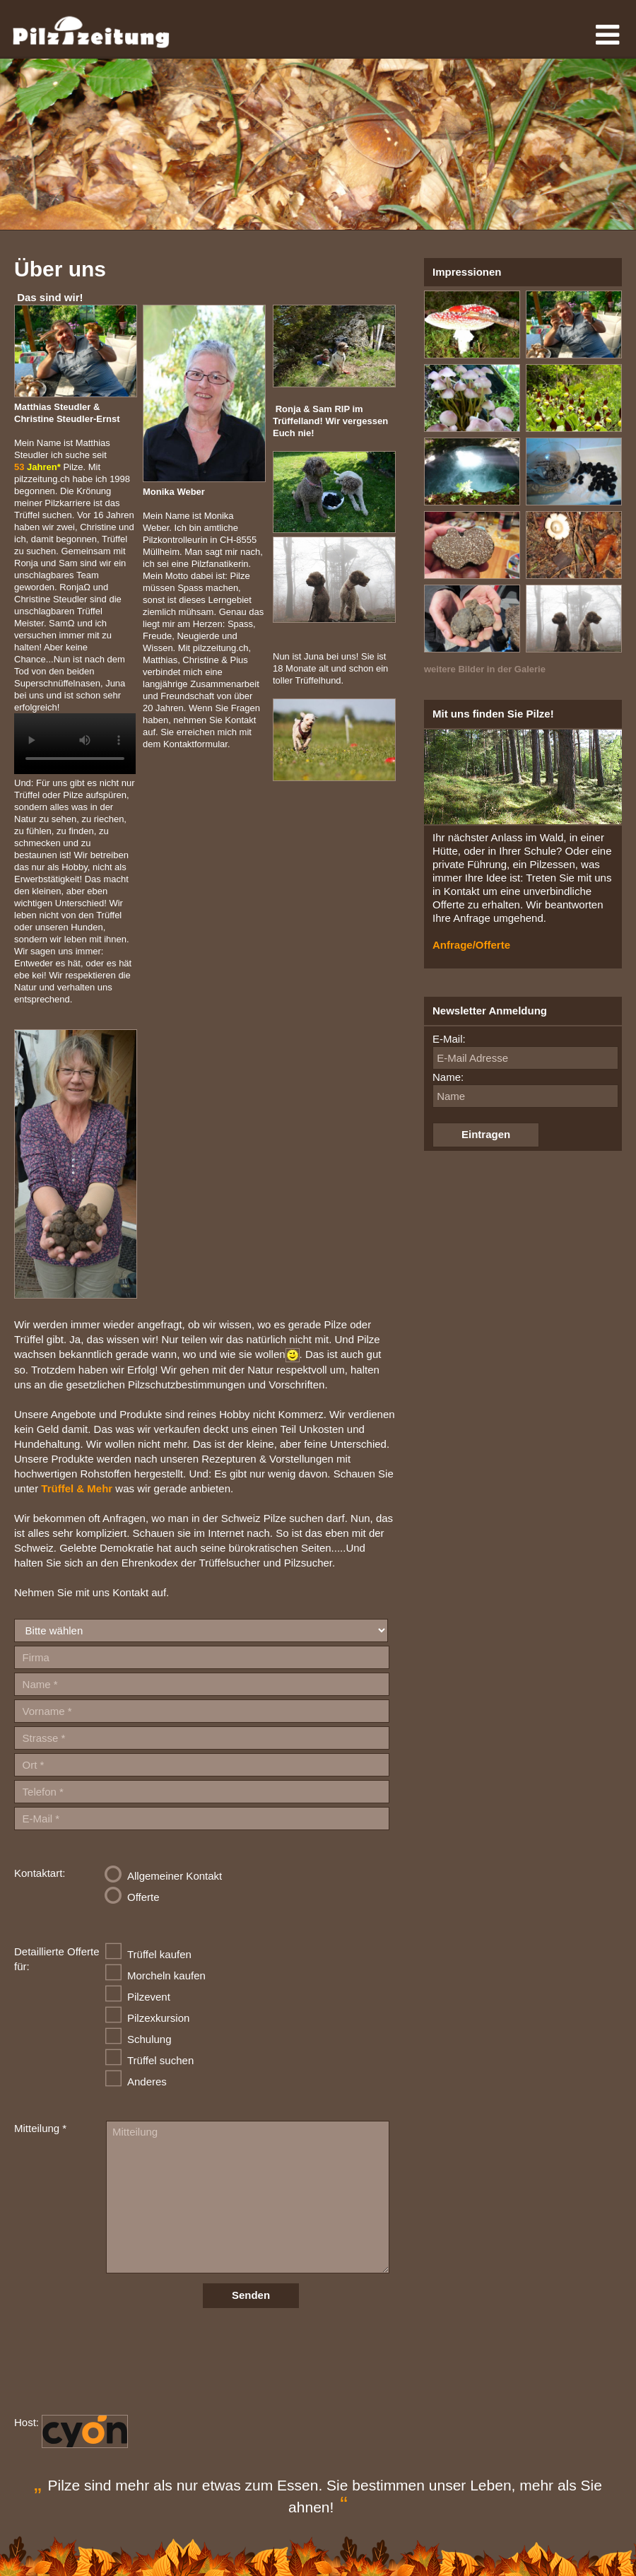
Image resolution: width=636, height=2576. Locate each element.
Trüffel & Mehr (76, 1488)
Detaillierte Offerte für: (57, 1958)
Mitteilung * (40, 2128)
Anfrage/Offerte (471, 945)
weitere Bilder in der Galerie (485, 669)
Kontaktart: (40, 1873)
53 (37, 467)
